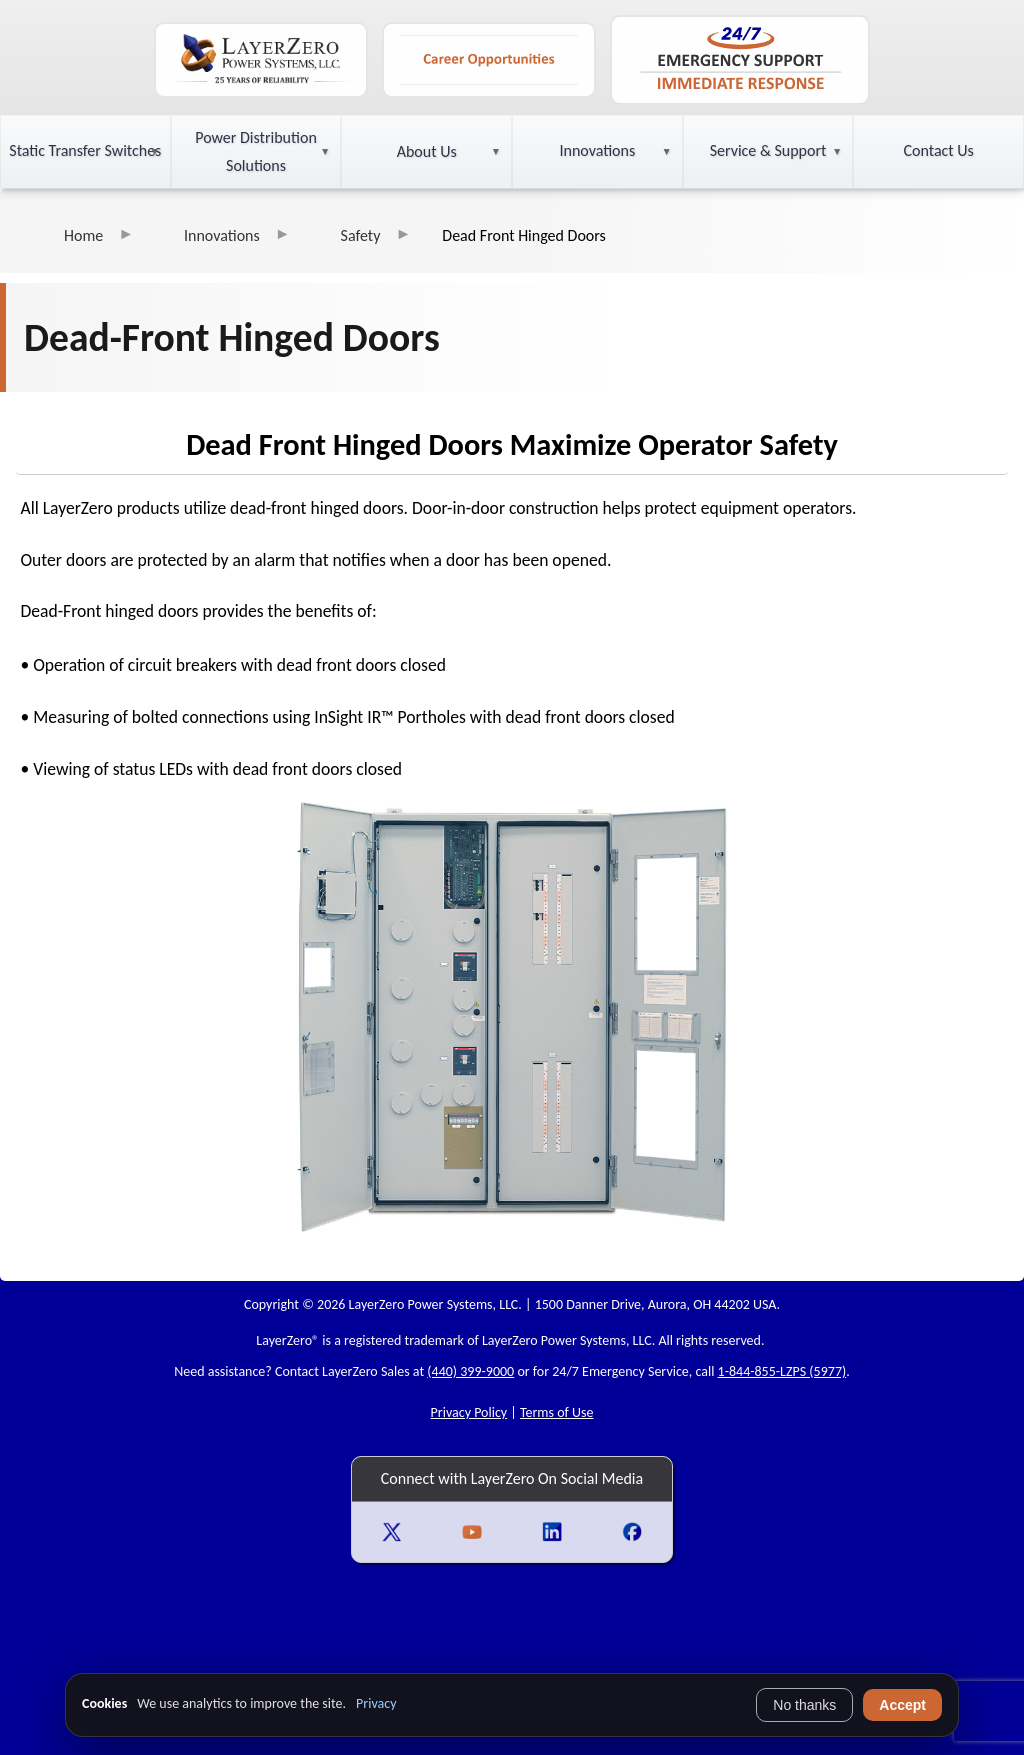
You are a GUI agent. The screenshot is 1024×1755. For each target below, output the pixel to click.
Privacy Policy (469, 1412)
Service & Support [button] (768, 150)
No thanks (804, 1705)
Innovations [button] (597, 150)
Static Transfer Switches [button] (85, 150)
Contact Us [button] (939, 150)
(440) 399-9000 (470, 1371)
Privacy (376, 1703)
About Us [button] (427, 151)
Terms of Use (557, 1412)
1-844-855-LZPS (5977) (782, 1371)
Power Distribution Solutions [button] (256, 151)
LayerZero (284, 1340)
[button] (85, 152)
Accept (902, 1705)
